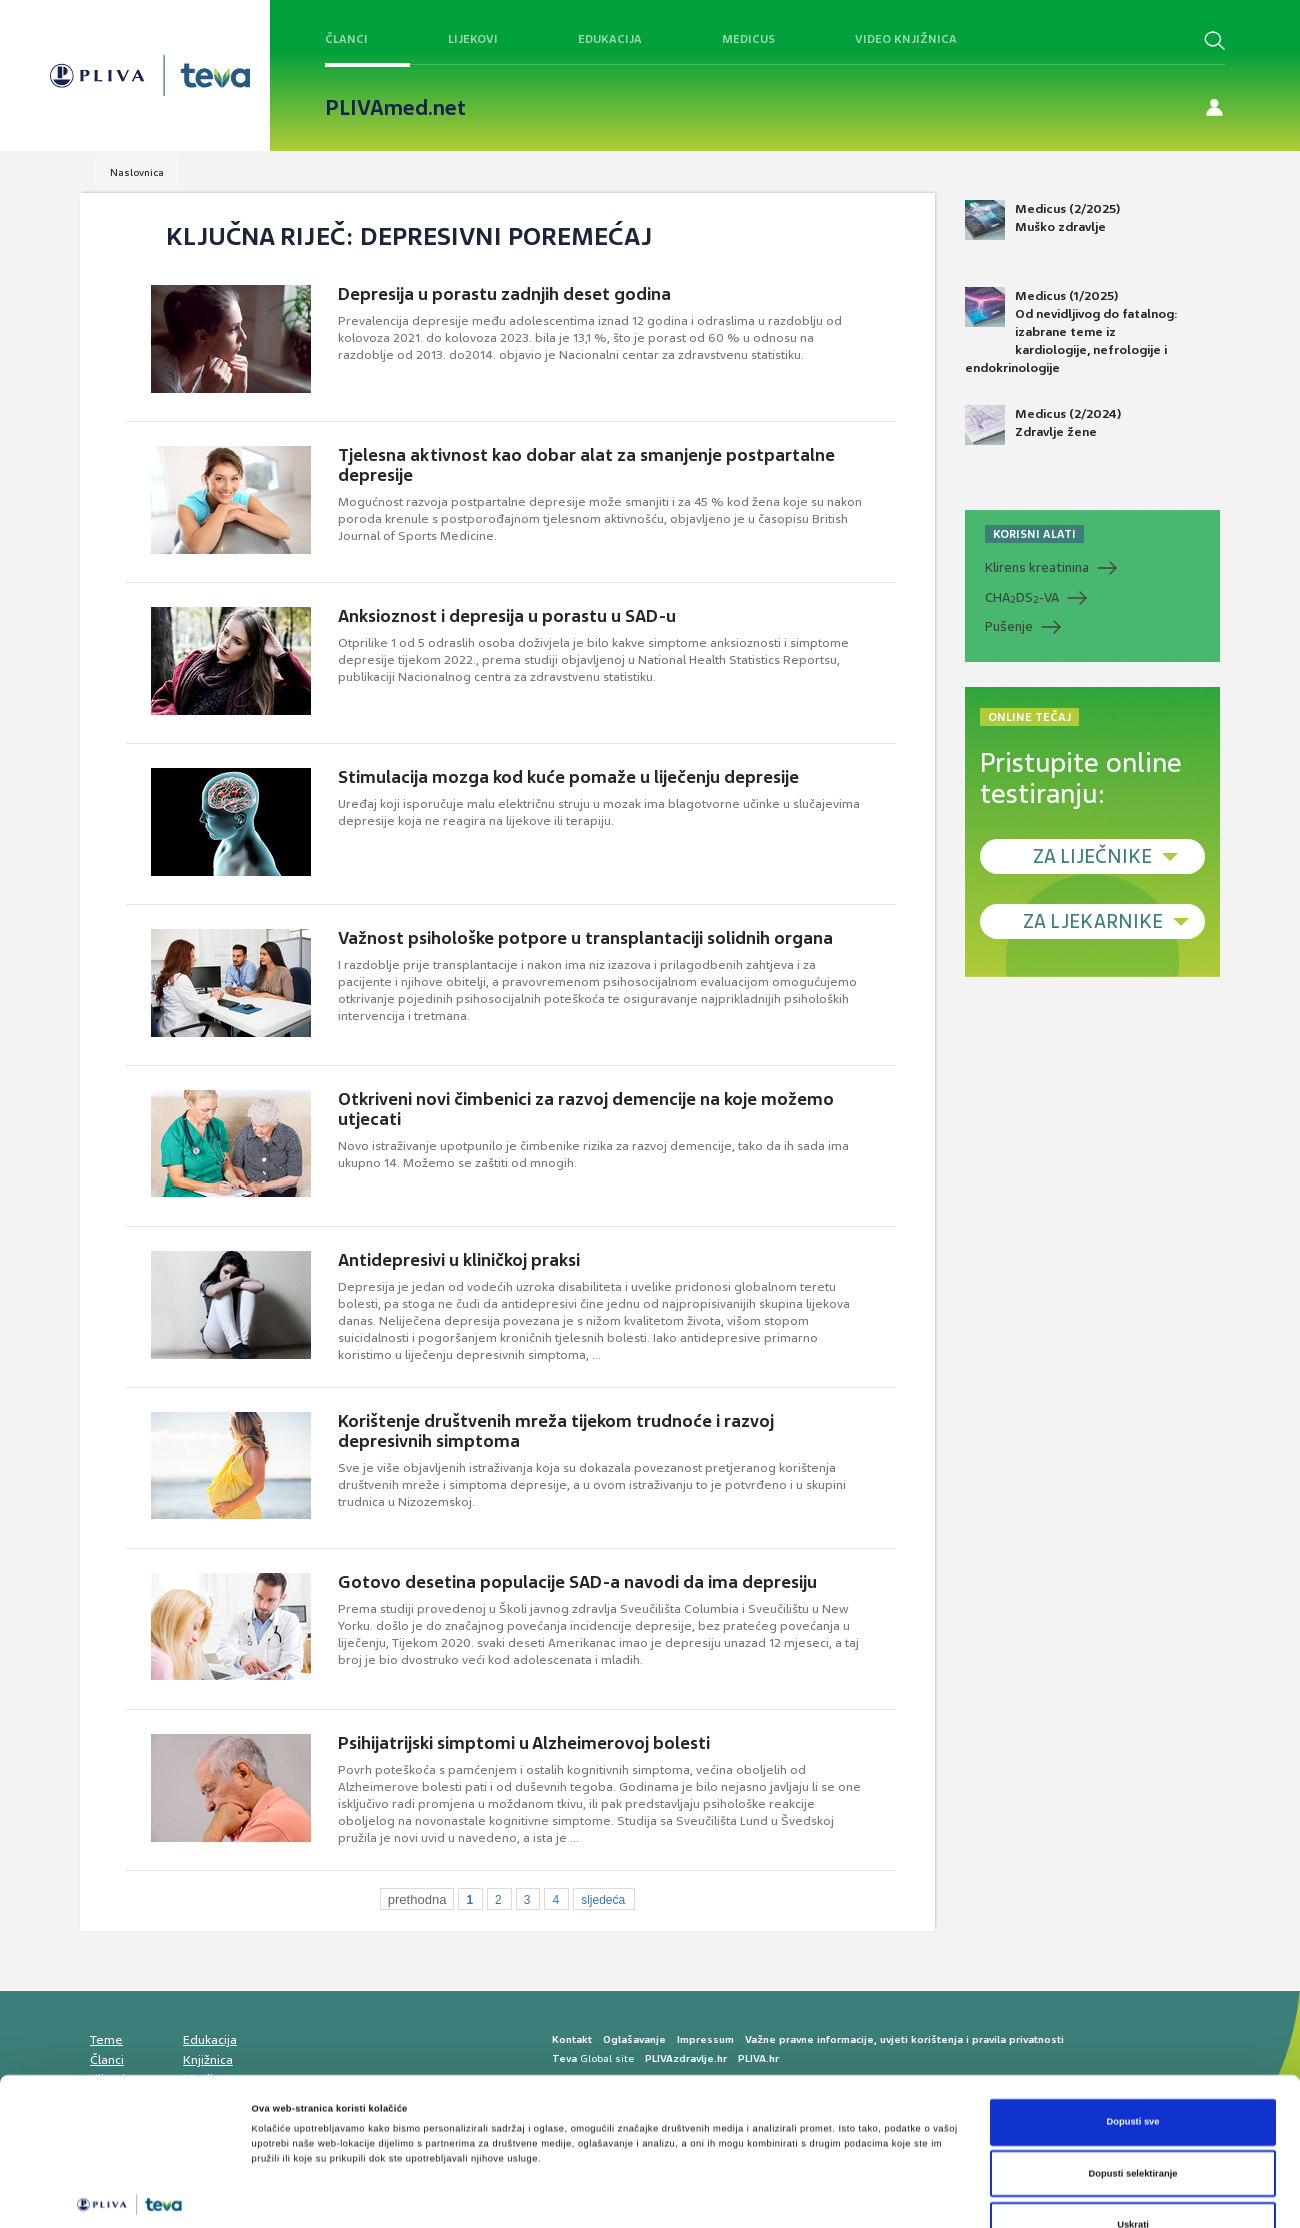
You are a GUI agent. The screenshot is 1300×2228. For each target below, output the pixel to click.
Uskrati (1133, 2119)
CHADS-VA (1022, 598)
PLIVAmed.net (395, 108)
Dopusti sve (1132, 2016)
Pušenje (1009, 626)
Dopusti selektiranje (1133, 2068)
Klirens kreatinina (1037, 567)
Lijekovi (473, 39)
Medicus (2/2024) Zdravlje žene (1043, 425)
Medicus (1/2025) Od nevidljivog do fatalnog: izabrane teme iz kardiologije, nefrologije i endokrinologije (1071, 332)
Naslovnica (137, 172)
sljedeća (603, 1900)
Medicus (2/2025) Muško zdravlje (1042, 220)
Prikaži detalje (822, 2195)
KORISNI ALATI (1034, 534)
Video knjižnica (906, 39)
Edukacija (610, 39)
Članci (346, 39)
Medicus (748, 39)
